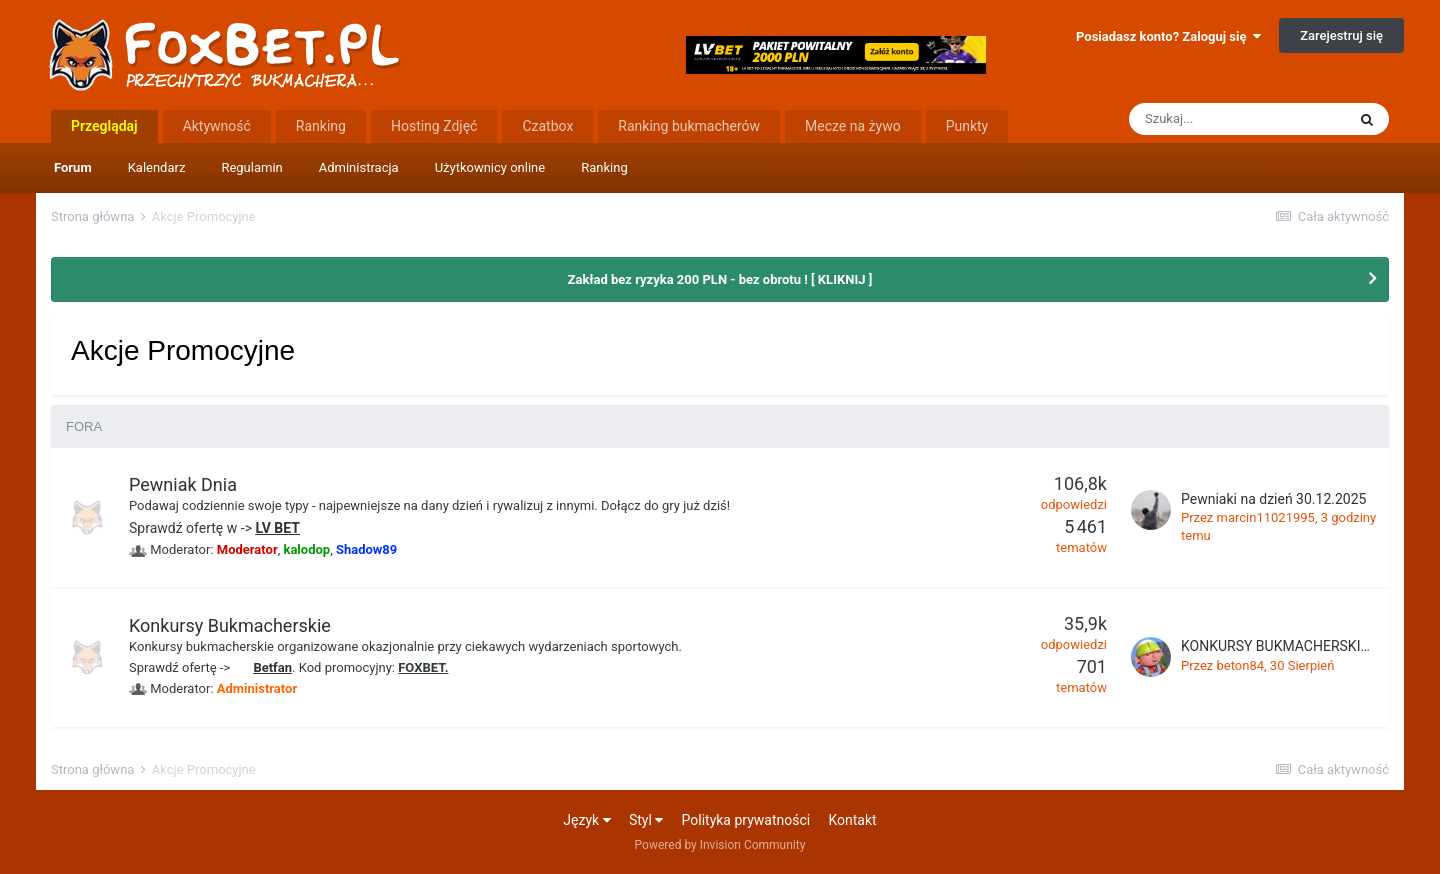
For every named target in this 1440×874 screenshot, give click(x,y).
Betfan (272, 667)
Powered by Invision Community (720, 845)
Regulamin (251, 167)
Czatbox (547, 126)
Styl (646, 820)
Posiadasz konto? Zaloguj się (1168, 36)
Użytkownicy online (490, 167)
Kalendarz (157, 167)
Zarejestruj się (1341, 35)
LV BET (277, 528)
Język (586, 820)
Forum (73, 167)
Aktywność (217, 126)
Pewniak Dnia (183, 484)
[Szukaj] (1237, 119)
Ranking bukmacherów (689, 126)
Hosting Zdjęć (434, 126)
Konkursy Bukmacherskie (230, 625)
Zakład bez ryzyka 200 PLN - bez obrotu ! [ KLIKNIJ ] (720, 279)
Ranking (604, 167)
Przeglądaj (104, 126)
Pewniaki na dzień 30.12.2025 (1273, 499)
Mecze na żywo (853, 126)
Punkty (967, 126)
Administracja (359, 167)
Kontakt (852, 820)
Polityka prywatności (746, 820)
